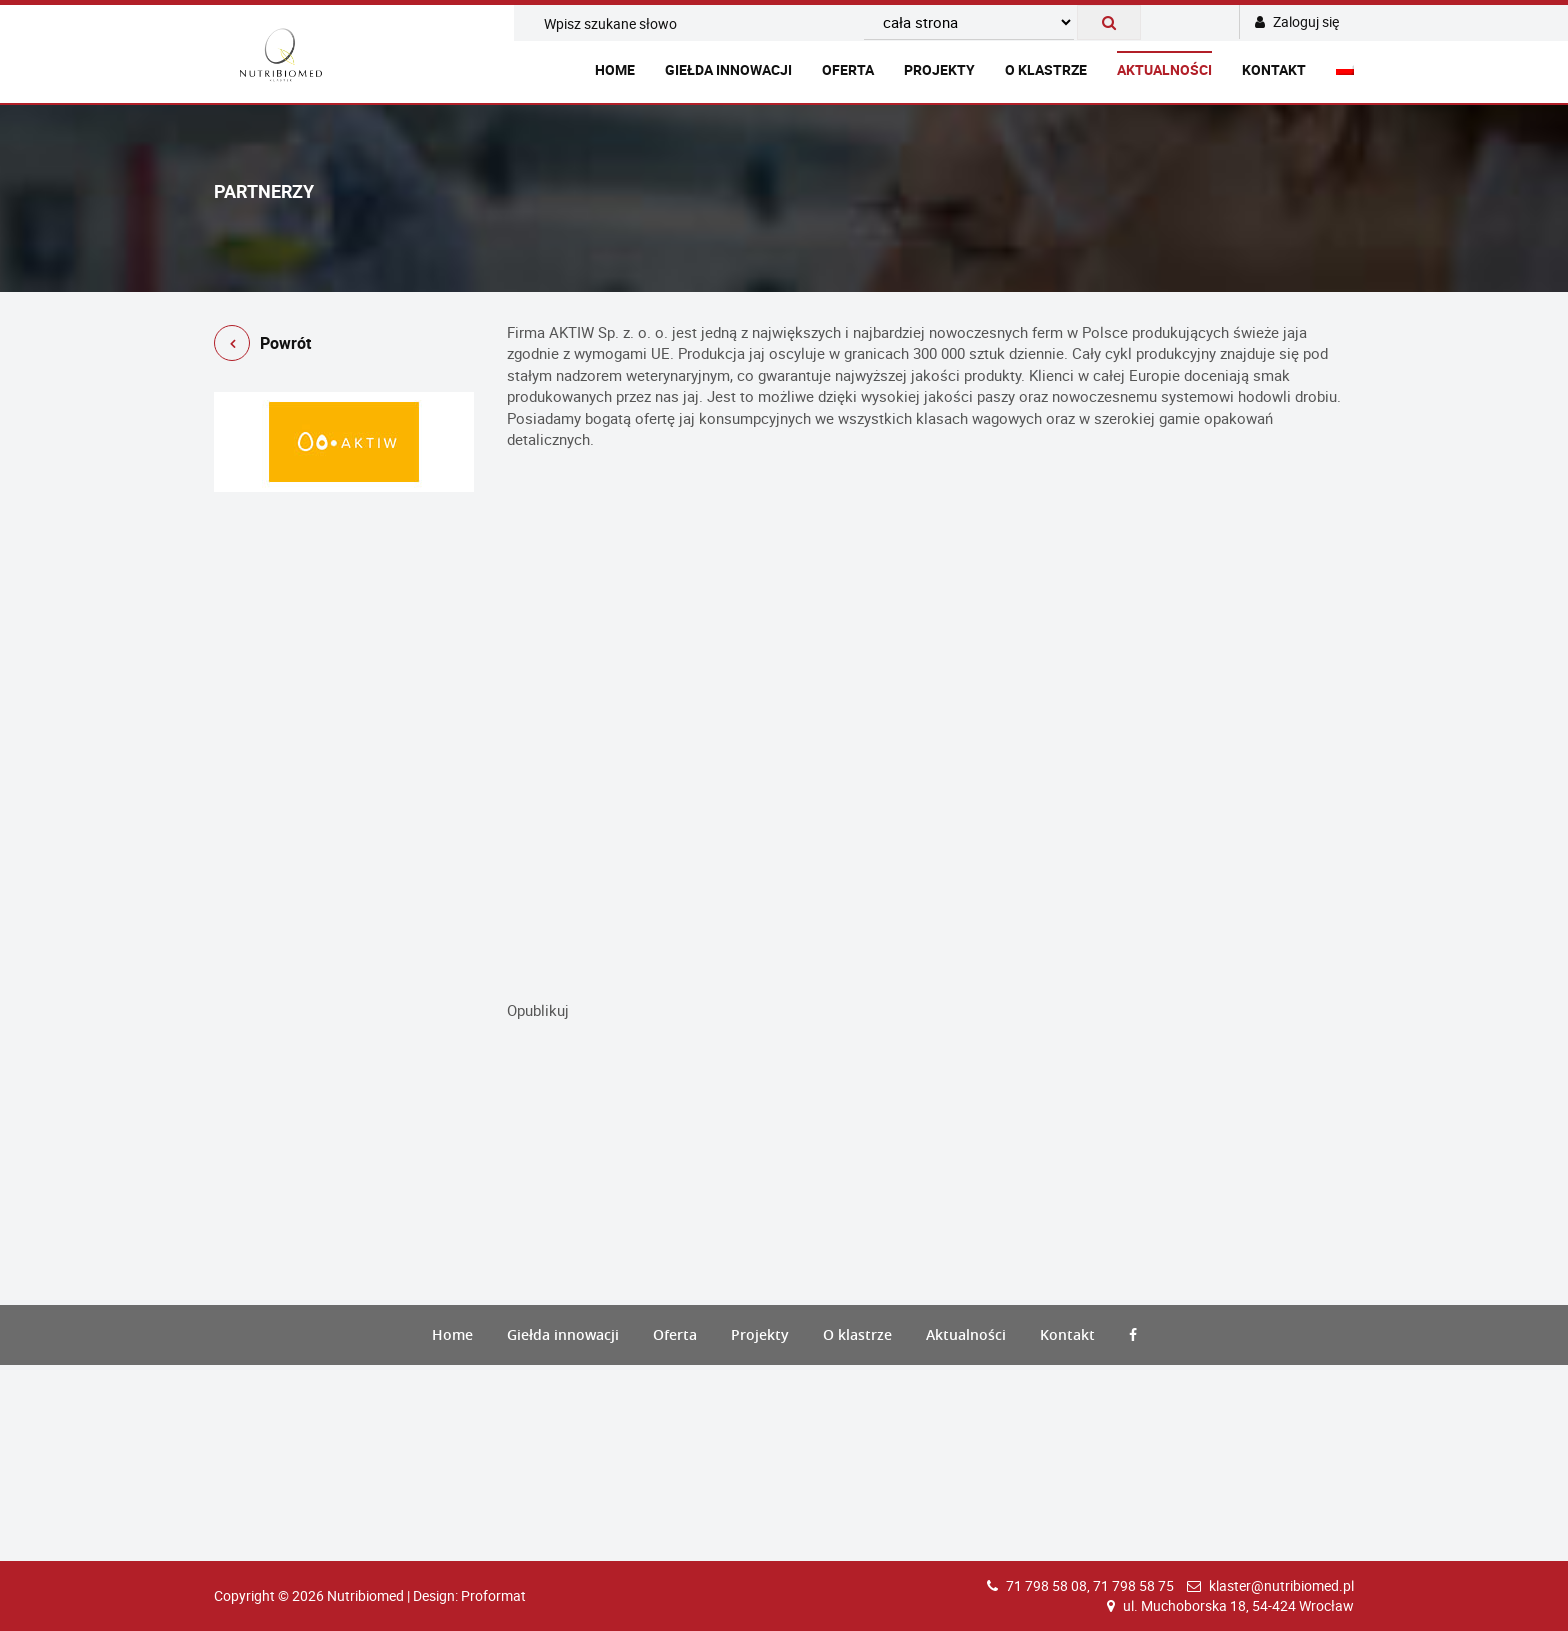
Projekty (939, 69)
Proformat (493, 1595)
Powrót (262, 346)
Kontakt (1274, 69)
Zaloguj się (1297, 21)
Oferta (848, 69)
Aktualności (1164, 69)
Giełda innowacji (728, 69)
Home (615, 69)
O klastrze (1046, 69)
